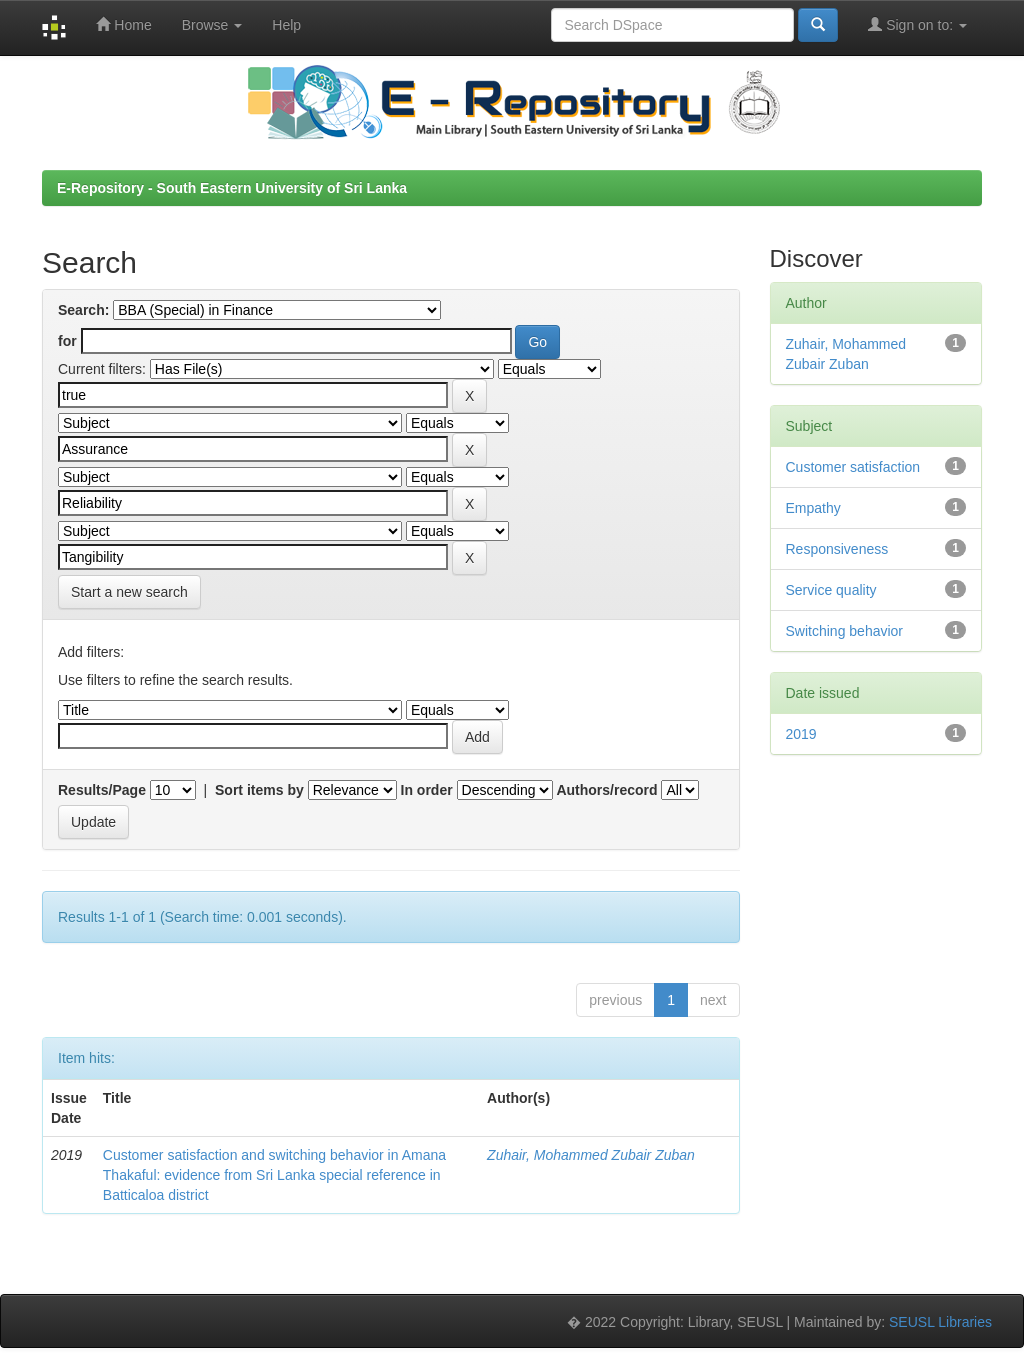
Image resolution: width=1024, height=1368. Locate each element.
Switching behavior (845, 631)
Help (286, 25)
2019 (801, 734)
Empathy (813, 508)
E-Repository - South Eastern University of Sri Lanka (232, 188)
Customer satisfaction (853, 467)
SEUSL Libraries (940, 1322)
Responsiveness (837, 549)
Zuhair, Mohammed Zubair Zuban (591, 1155)
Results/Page (102, 790)
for (67, 341)
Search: (83, 310)
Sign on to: (917, 24)
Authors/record (606, 790)
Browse (212, 25)
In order (427, 790)
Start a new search (129, 592)
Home (123, 24)
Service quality (831, 590)
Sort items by (259, 790)
